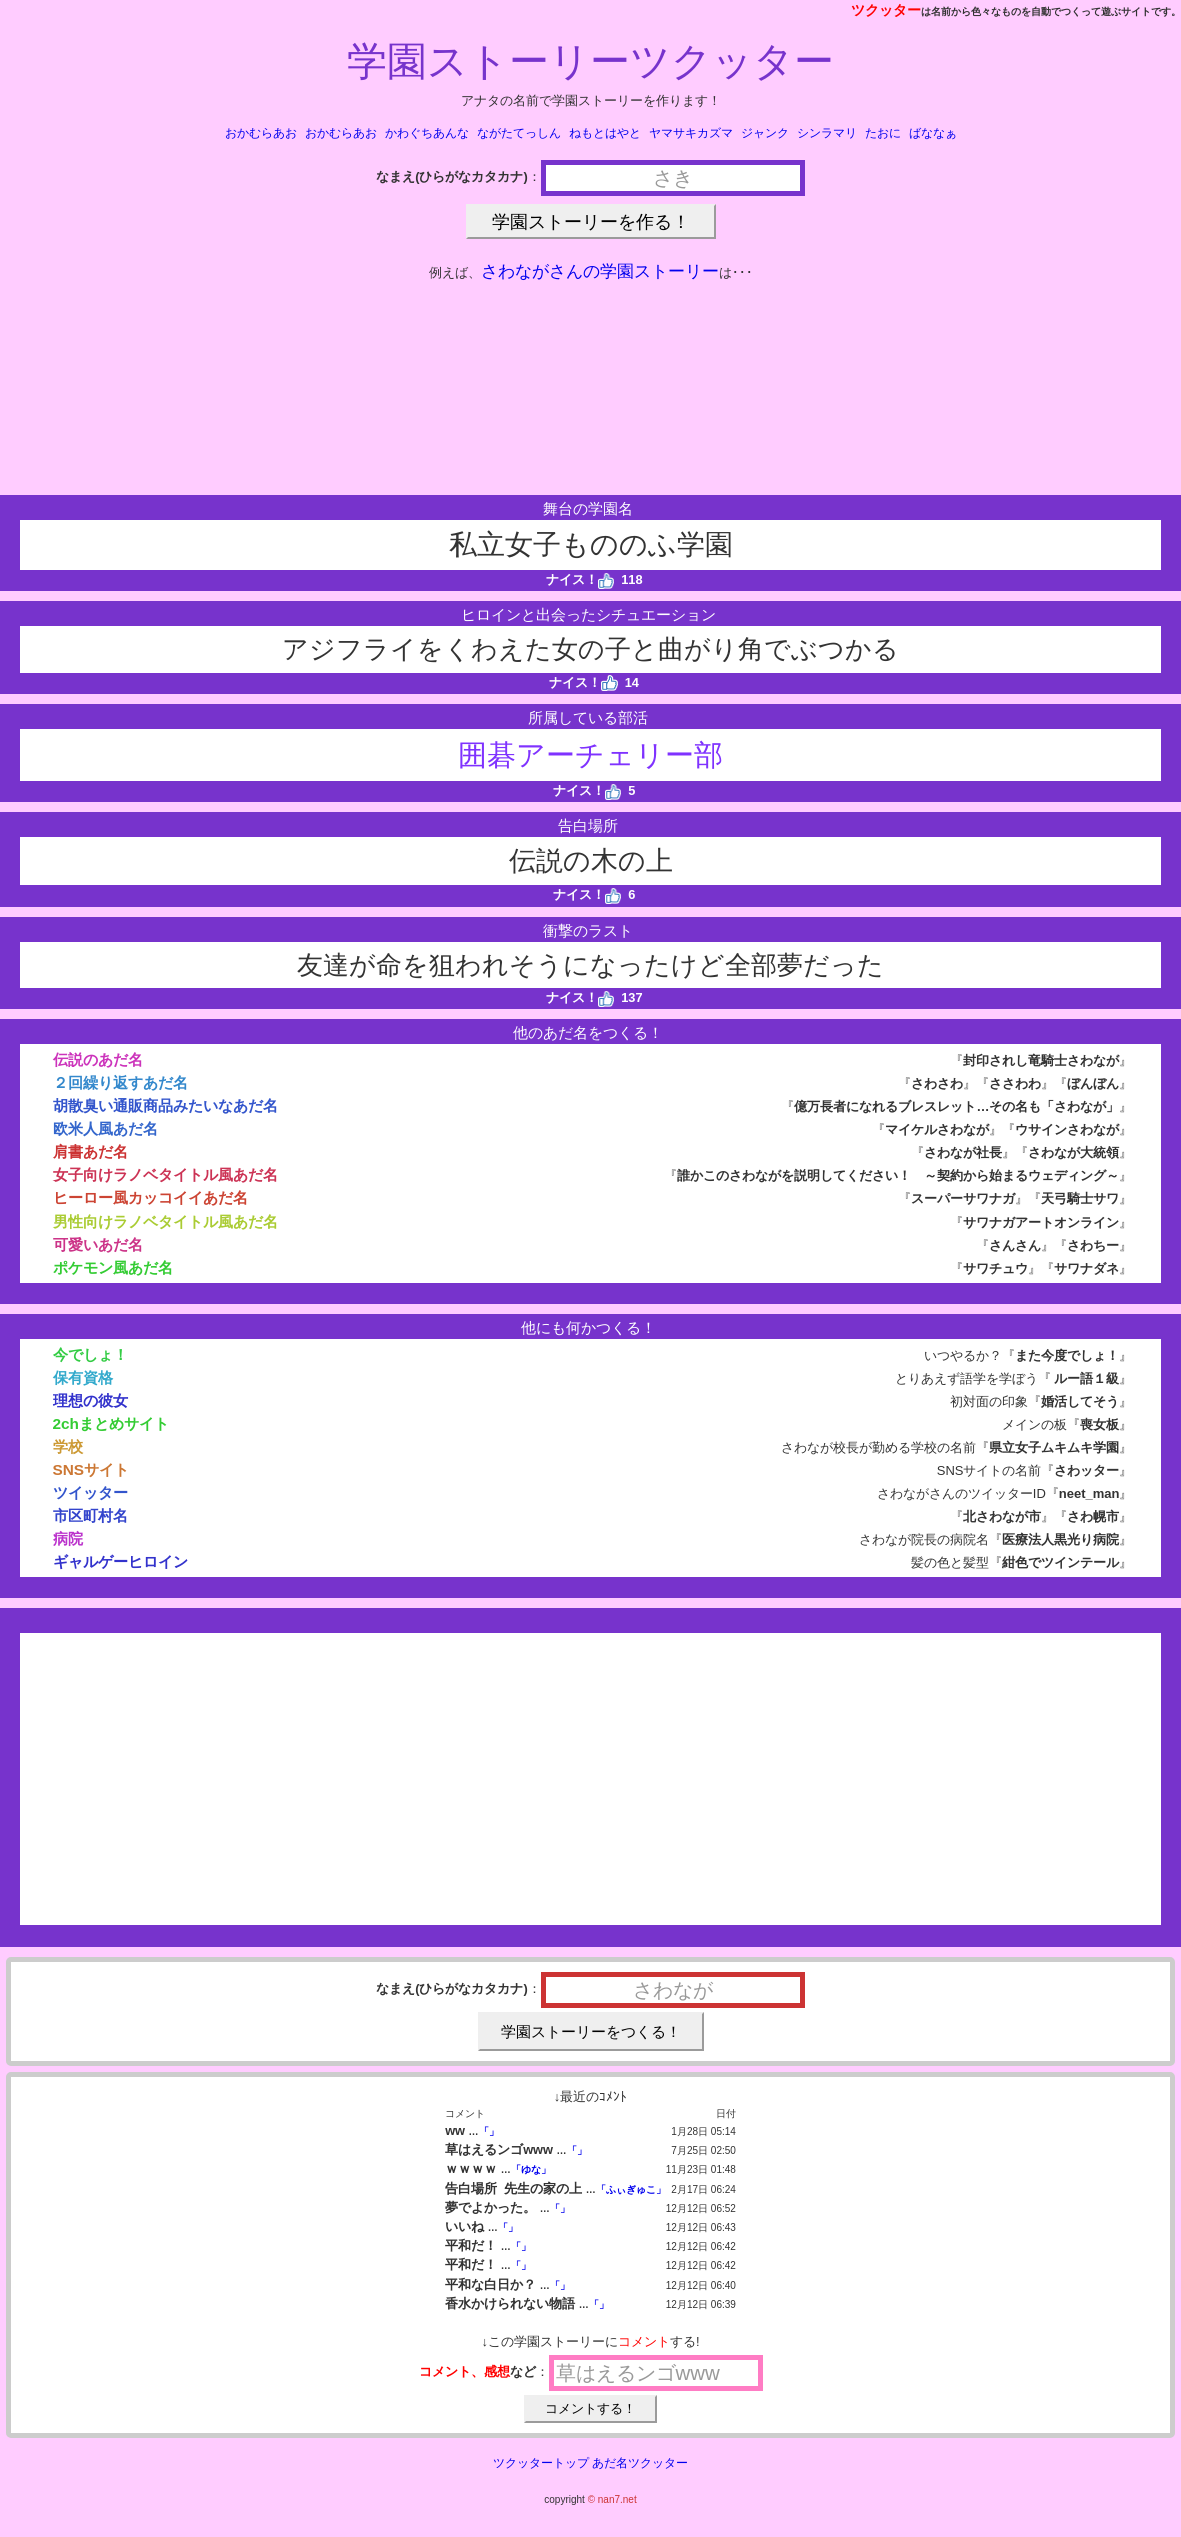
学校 (68, 1446)
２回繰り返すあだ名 (120, 1082)
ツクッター (886, 10)
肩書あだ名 (90, 1151)
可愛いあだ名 (98, 1244)
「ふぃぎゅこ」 (631, 2189)
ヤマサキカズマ (691, 133)
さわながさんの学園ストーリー (600, 271)
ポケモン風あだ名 (113, 1267)
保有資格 (83, 1377)
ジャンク (765, 133)
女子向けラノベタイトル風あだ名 (165, 1174)
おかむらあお (261, 133)
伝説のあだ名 (98, 1059)
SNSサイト (91, 1469)
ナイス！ (580, 579)
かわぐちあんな (427, 133)
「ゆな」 (531, 2169)
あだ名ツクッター (640, 2463)
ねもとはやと (605, 133)
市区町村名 (90, 1515)
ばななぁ (933, 133)
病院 (68, 1538)
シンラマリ (827, 133)
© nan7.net (612, 2499)
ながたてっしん (519, 133)
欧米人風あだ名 (105, 1128)
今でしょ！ (90, 1354)
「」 (489, 2131)
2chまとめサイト (111, 1423)
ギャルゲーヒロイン (120, 1561)
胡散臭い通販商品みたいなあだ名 (165, 1105)
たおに (883, 133)
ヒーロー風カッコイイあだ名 (150, 1197)
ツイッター (90, 1492)
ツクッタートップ (541, 2463)
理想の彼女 (90, 1400)
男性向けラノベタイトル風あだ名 (165, 1221)
